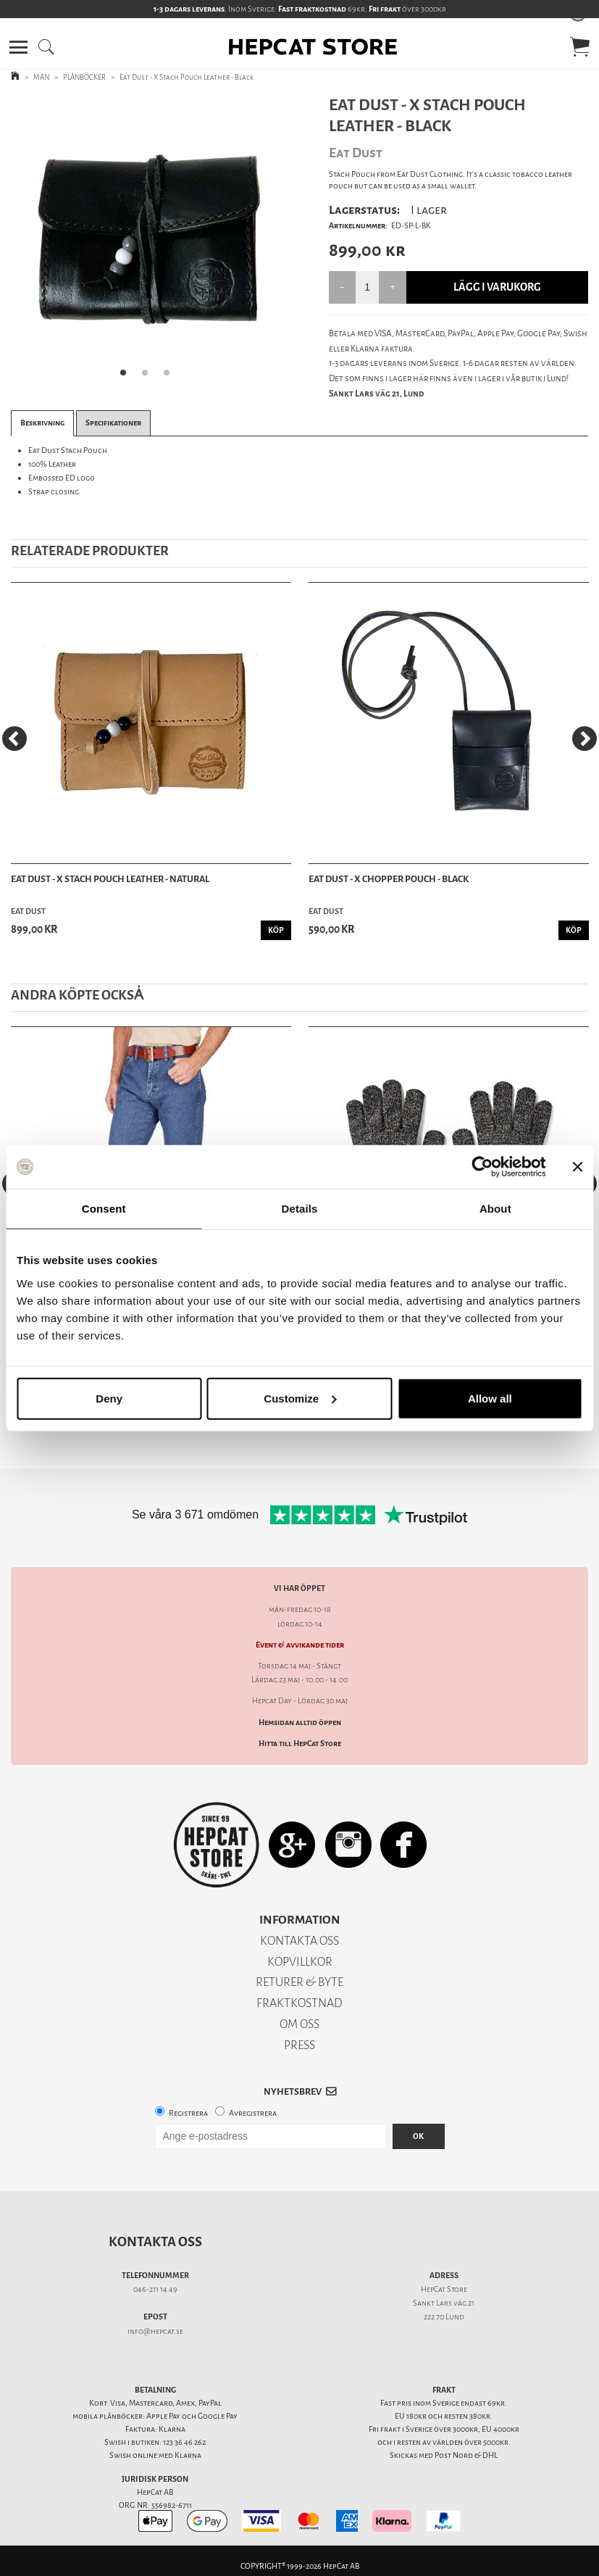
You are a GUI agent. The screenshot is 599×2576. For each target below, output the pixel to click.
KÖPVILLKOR (299, 1961)
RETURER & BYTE (299, 1982)
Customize (300, 1398)
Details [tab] (300, 1208)
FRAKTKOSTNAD (299, 2003)
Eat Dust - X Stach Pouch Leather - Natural (110, 879)
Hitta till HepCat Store (300, 1743)
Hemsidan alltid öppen (300, 1722)
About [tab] (495, 1208)
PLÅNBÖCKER (84, 77)
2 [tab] (149, 377)
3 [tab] (171, 377)
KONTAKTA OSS (299, 1940)
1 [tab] (127, 377)
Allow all (490, 1398)
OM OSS (299, 2024)
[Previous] (14, 738)
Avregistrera (253, 2113)
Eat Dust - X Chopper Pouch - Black (389, 879)
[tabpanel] (149, 241)
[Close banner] (577, 1167)
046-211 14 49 (155, 2289)
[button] (18, 47)
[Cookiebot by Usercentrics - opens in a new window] (482, 1167)
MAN (41, 77)
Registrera (188, 2113)
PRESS (299, 2045)
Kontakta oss (155, 2242)
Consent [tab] (104, 1208)
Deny (109, 1398)
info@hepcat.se (155, 2331)
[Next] (584, 738)
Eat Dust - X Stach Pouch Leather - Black (187, 77)
